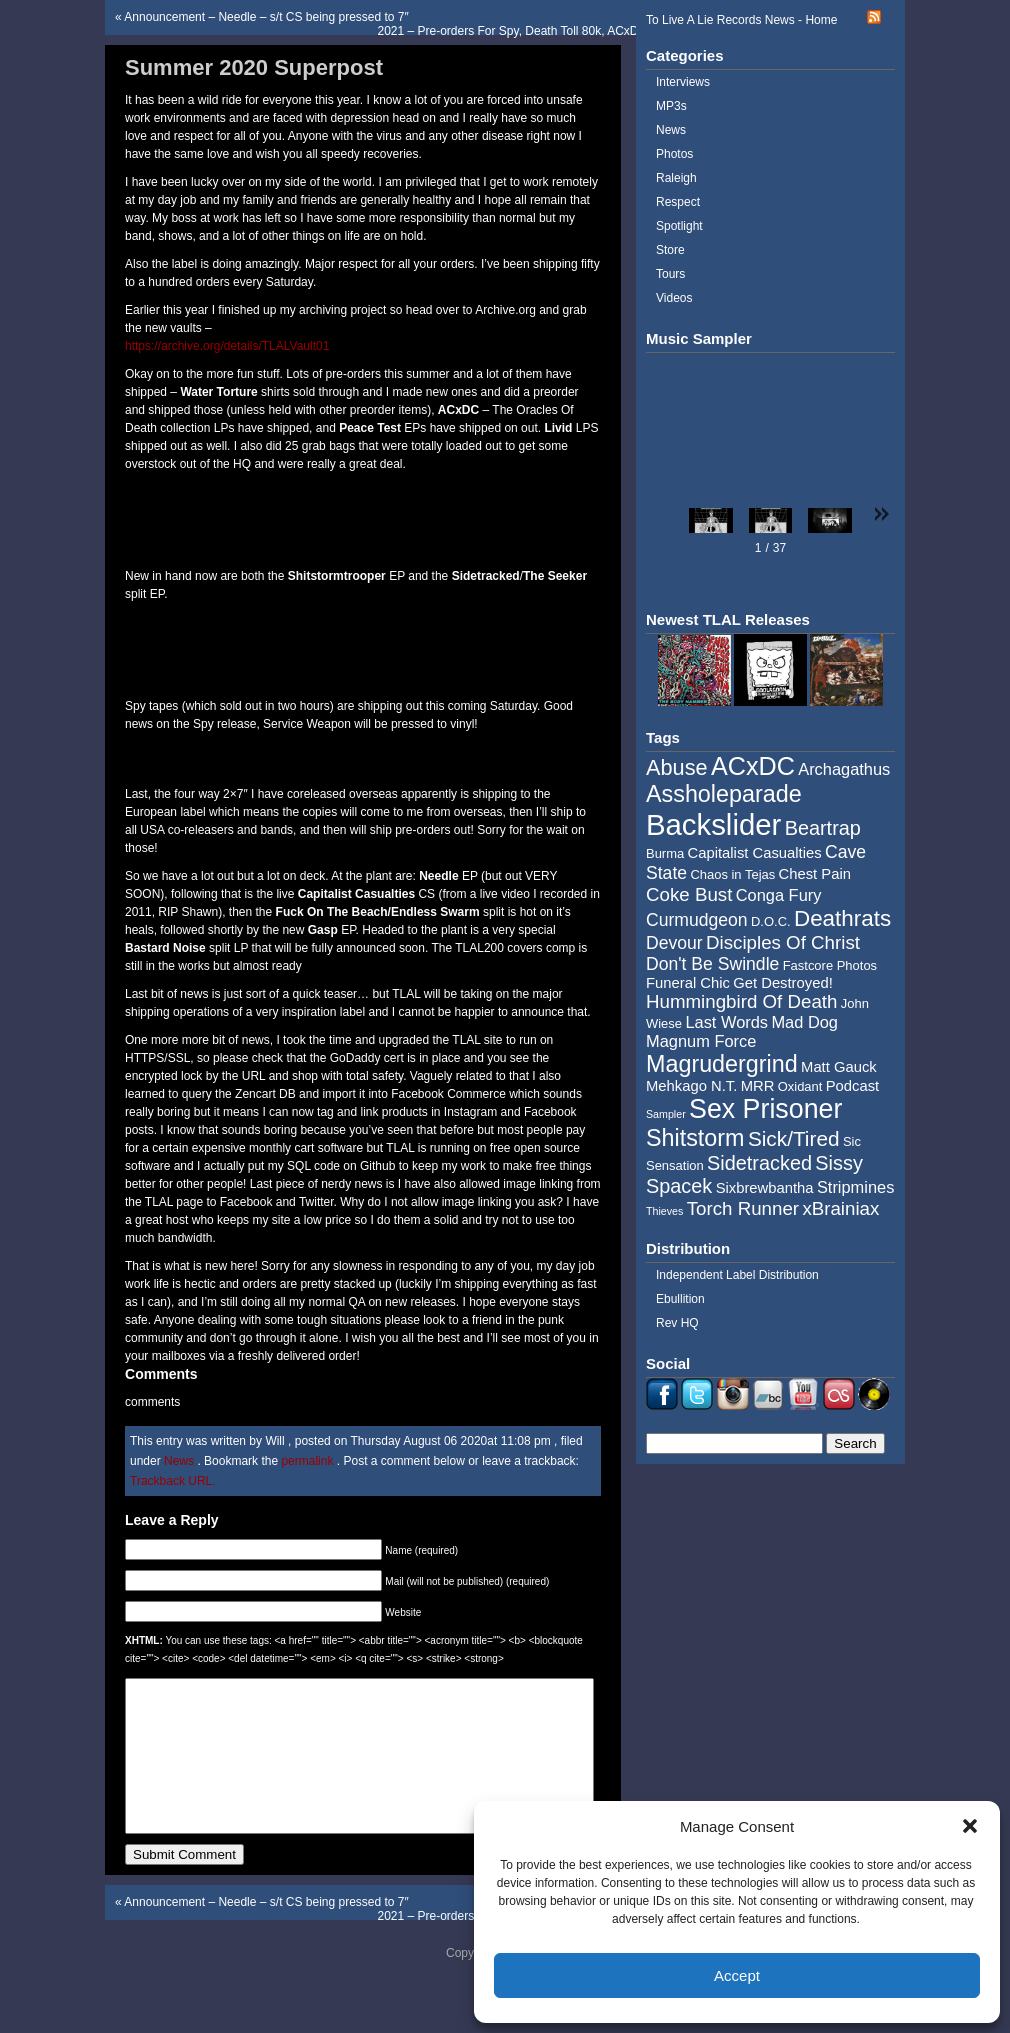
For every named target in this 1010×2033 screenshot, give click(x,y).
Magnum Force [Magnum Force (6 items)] (701, 1041)
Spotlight (679, 226)
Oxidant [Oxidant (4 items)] (800, 1086)
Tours (670, 274)
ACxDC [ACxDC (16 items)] (753, 766)
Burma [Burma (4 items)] (665, 853)
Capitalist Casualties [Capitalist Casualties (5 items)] (755, 853)
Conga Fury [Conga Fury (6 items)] (779, 895)
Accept (737, 1975)
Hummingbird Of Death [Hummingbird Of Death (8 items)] (741, 1001)
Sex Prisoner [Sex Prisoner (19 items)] (765, 1109)
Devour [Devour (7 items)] (674, 943)
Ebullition (680, 1299)
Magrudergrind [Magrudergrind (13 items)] (722, 1064)
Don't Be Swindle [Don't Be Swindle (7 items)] (712, 964)
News (179, 1461)
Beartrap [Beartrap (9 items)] (823, 828)
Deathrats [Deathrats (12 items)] (842, 918)
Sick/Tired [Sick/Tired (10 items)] (794, 1138)
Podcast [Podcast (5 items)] (852, 1086)
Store (670, 250)
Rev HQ (677, 1323)
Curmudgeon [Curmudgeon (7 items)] (697, 920)
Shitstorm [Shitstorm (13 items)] (695, 1138)
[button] (970, 1826)
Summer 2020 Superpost (254, 67)
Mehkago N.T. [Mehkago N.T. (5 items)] (691, 1086)
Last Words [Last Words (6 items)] (726, 1022)
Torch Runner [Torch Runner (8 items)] (743, 1208)
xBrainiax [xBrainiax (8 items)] (840, 1208)
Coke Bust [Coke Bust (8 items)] (689, 894)
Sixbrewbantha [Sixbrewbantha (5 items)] (765, 1188)
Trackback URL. (173, 1481)
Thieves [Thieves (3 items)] (664, 1211)
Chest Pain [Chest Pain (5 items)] (815, 874)
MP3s (671, 106)
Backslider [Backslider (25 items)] (713, 824)
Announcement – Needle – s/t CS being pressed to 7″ (266, 17)
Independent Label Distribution (737, 1275)
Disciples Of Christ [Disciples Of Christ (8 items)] (783, 942)
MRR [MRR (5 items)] (758, 1086)
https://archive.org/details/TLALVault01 (227, 346)
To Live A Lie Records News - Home (741, 20)
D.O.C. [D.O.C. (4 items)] (771, 921)
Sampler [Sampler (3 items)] (666, 1114)
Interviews (683, 82)
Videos (674, 298)
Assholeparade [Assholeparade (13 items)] (724, 794)
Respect (678, 202)
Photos (674, 154)
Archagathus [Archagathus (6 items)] (844, 769)
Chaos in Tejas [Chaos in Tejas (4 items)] (732, 874)
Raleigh (676, 178)
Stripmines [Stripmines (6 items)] (856, 1187)
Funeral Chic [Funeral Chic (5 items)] (688, 983)
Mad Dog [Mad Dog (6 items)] (804, 1022)
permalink (308, 1461)
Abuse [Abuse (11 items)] (677, 767)
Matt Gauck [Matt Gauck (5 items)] (839, 1067)
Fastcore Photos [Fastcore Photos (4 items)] (830, 965)
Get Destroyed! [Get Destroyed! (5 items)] (783, 983)
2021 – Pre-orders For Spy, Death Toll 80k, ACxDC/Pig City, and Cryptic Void (581, 31)
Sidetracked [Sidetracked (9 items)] (759, 1163)
